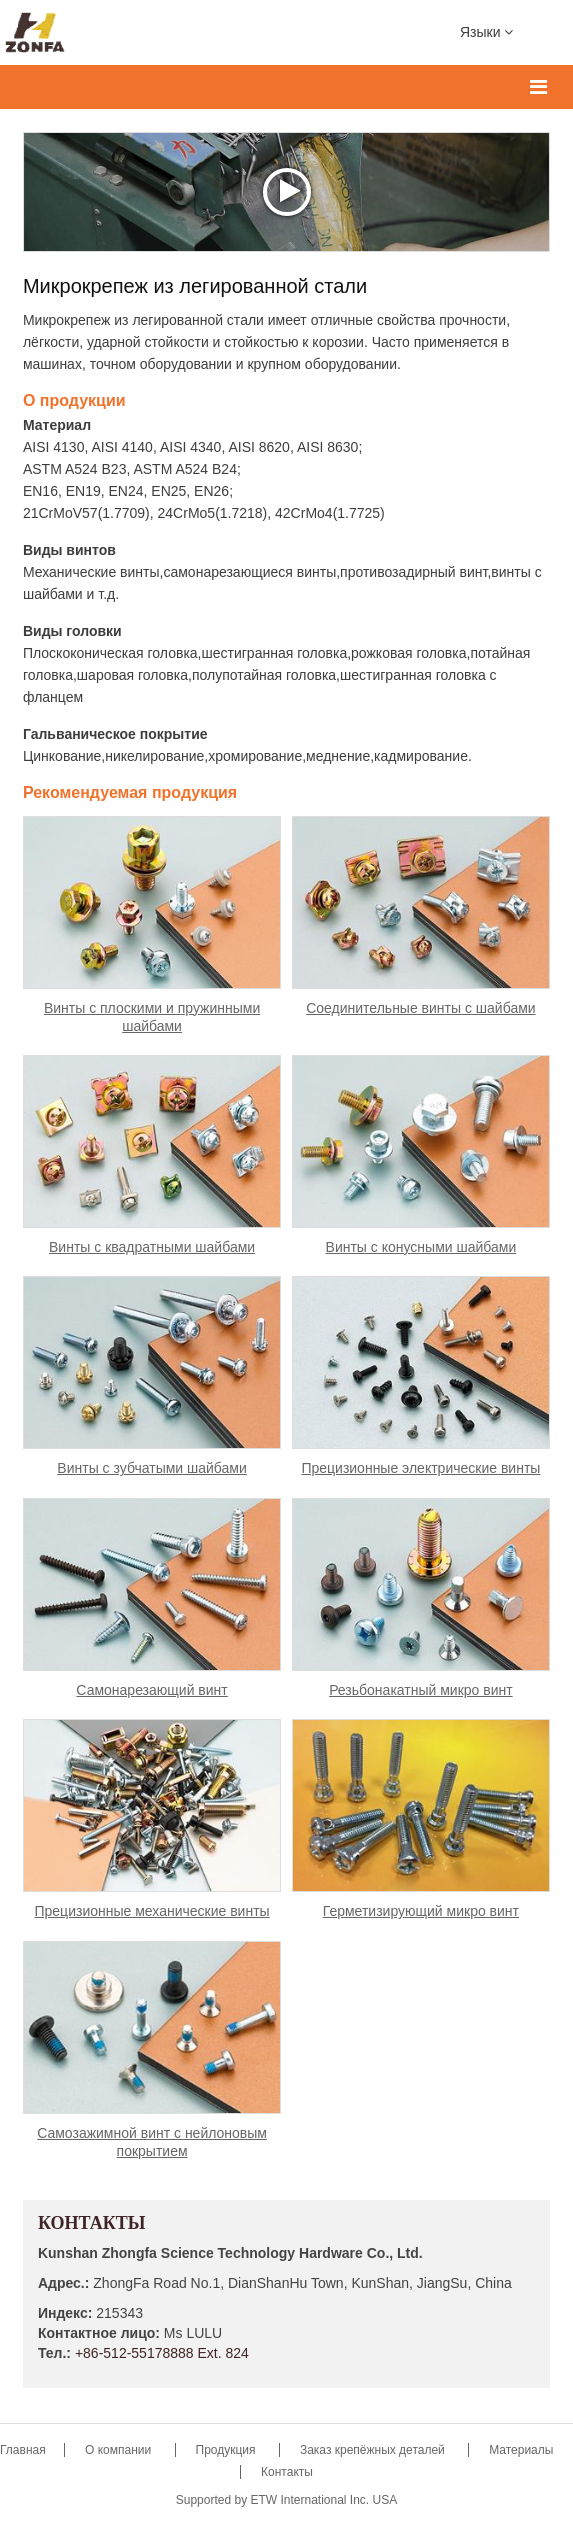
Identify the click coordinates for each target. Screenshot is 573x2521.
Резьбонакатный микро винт (421, 1690)
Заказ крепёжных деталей (372, 2450)
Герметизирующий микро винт (421, 1911)
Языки (486, 31)
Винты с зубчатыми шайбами (151, 1468)
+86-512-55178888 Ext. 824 (162, 2353)
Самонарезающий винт (151, 1690)
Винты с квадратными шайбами (152, 1247)
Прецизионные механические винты (151, 1911)
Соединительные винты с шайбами (420, 1008)
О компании (120, 2450)
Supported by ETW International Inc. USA (286, 2500)
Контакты (91, 2224)
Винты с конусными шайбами (421, 1247)
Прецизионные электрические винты (420, 1468)
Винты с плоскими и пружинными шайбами (152, 1017)
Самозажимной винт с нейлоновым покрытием (152, 2142)
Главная (24, 2450)
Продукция (227, 2450)
